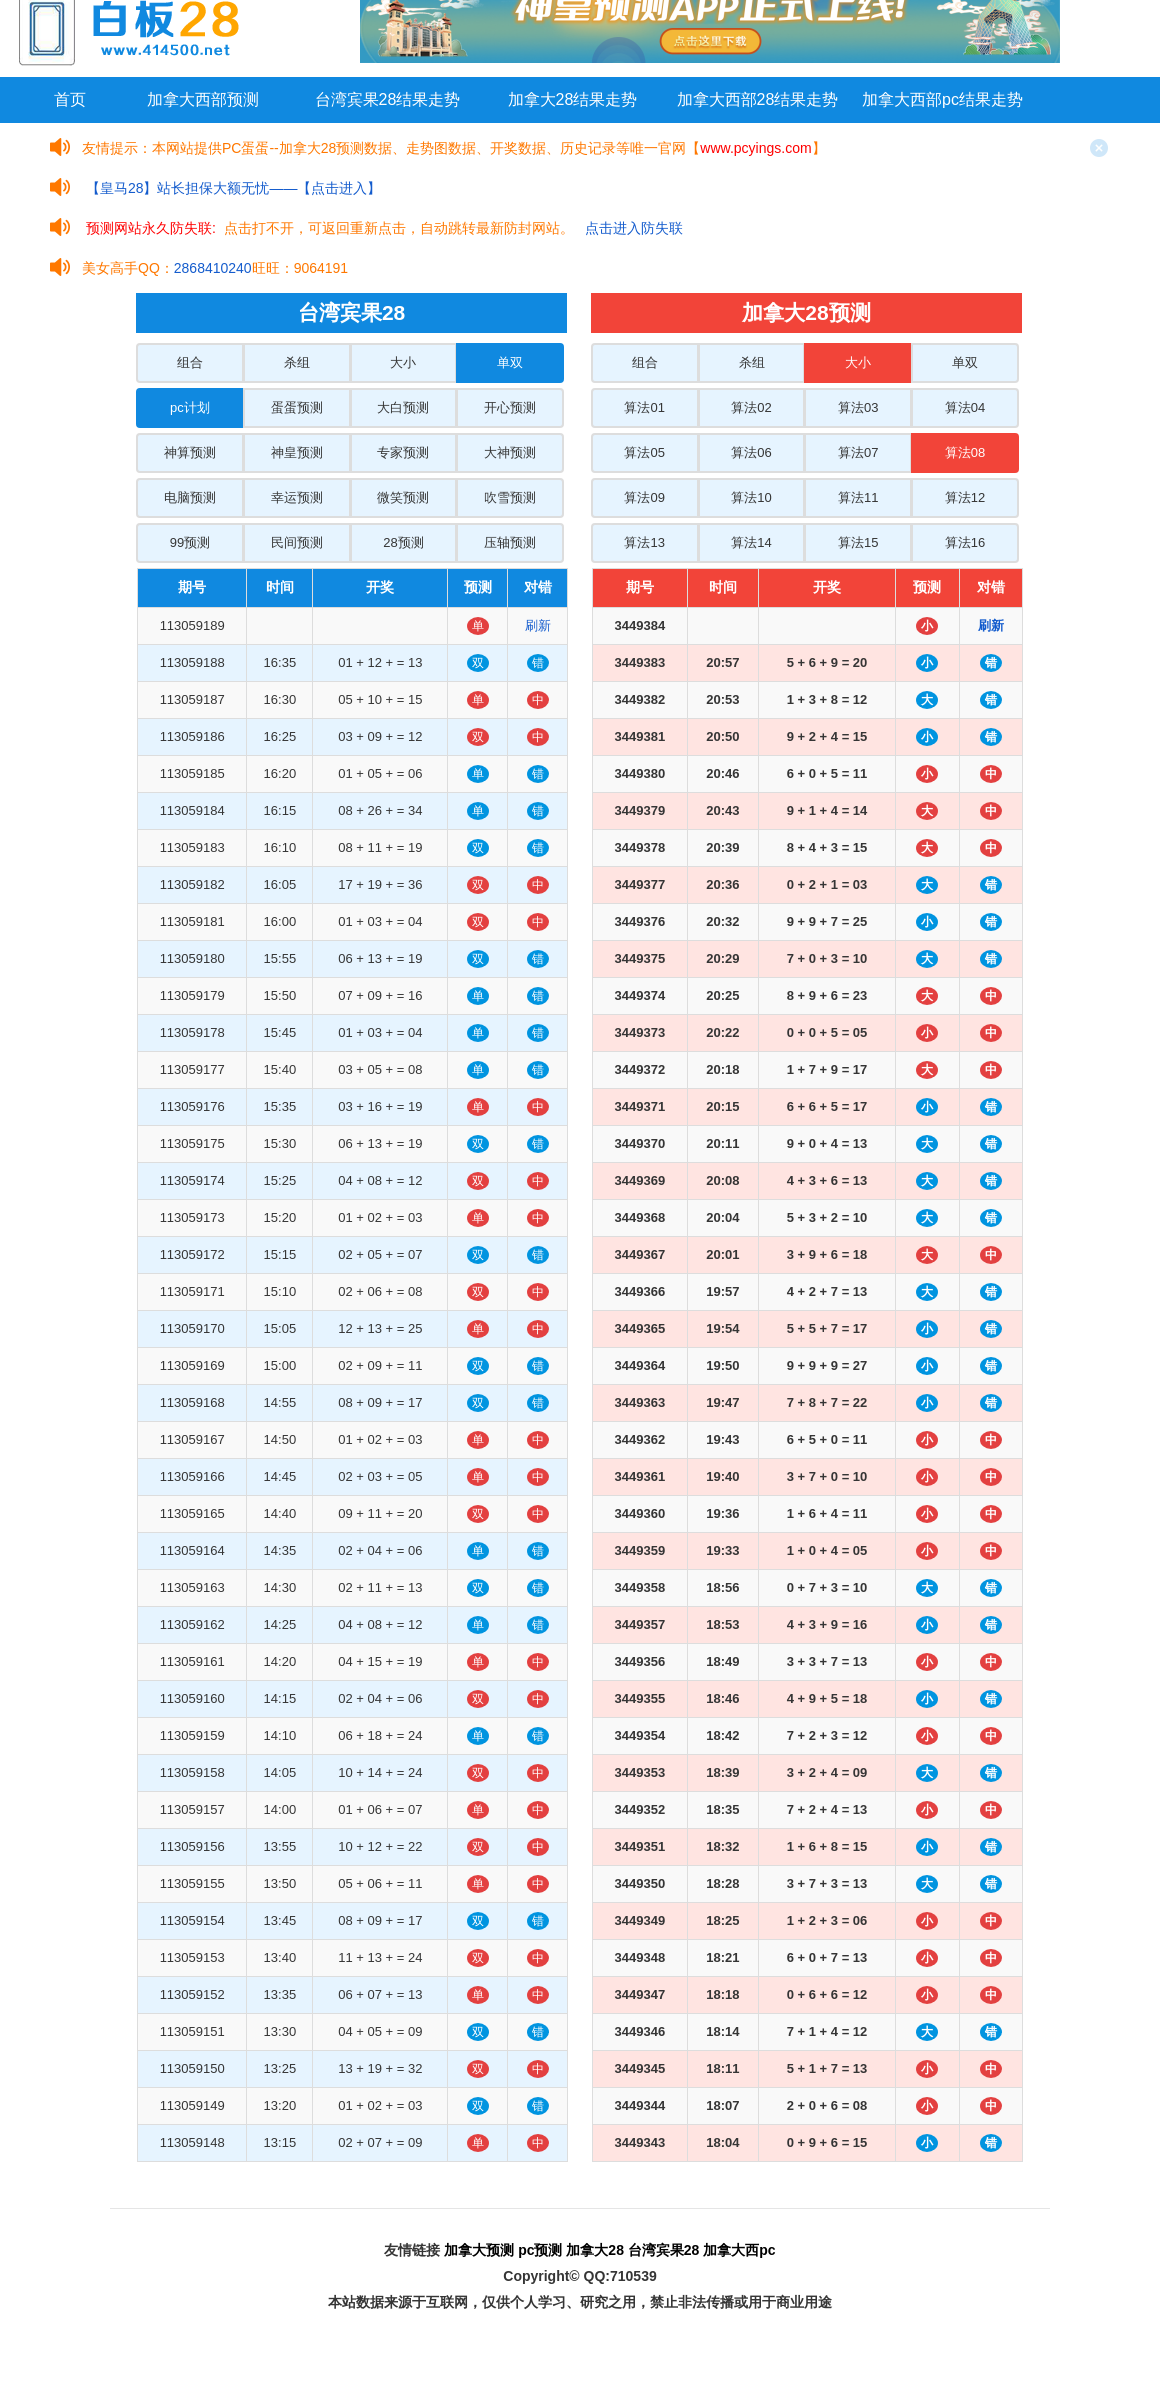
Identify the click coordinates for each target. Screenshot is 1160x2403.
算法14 (751, 542)
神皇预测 (297, 452)
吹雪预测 (510, 497)
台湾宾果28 (664, 2250)
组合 (190, 362)
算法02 (751, 407)
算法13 (644, 542)
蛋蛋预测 (297, 407)
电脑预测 (190, 497)
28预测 (403, 542)
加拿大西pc (739, 2250)
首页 (70, 99)
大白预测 (403, 407)
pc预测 (540, 2250)
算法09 (644, 497)
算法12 (965, 497)
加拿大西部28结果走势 (758, 99)
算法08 (965, 452)
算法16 (965, 542)
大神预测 (510, 452)
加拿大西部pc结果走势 (942, 99)
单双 (510, 362)
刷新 (538, 625)
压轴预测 (510, 542)
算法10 (751, 497)
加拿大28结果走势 (573, 99)
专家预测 (403, 452)
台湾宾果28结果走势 (388, 99)
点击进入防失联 (634, 228)
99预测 (190, 542)
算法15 (858, 542)
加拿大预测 (479, 2250)
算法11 (858, 497)
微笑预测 (403, 497)
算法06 (751, 452)
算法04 (965, 407)
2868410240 (213, 268)
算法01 (644, 407)
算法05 (644, 452)
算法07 (858, 452)
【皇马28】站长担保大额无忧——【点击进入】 (234, 188)
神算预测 (190, 452)
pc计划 (190, 407)
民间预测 (297, 542)
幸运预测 (297, 497)
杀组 (297, 362)
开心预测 (510, 407)
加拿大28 (595, 2250)
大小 (403, 362)
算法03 (858, 407)
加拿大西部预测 (203, 99)
